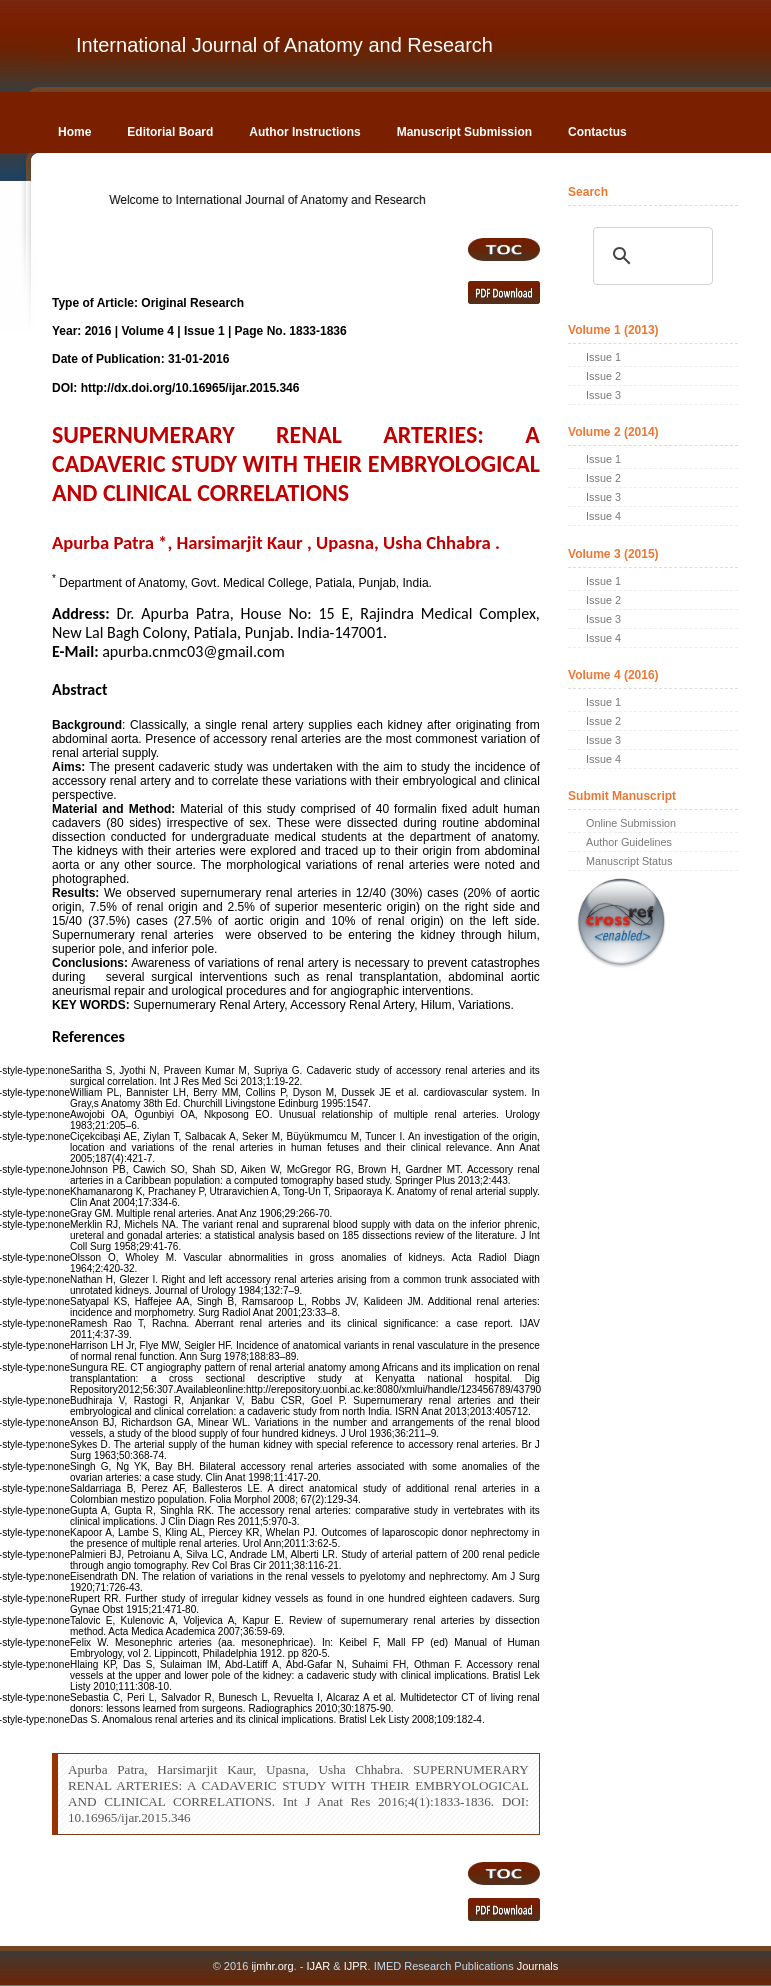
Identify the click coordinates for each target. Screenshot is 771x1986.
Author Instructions (304, 132)
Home (74, 132)
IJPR (356, 1966)
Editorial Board (170, 132)
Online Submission (631, 823)
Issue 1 (603, 357)
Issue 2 (603, 376)
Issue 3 (603, 395)
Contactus (597, 132)
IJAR (318, 1966)
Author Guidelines (629, 842)
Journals (536, 1966)
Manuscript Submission (464, 132)
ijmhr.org (272, 1966)
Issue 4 (603, 516)
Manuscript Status (629, 861)
